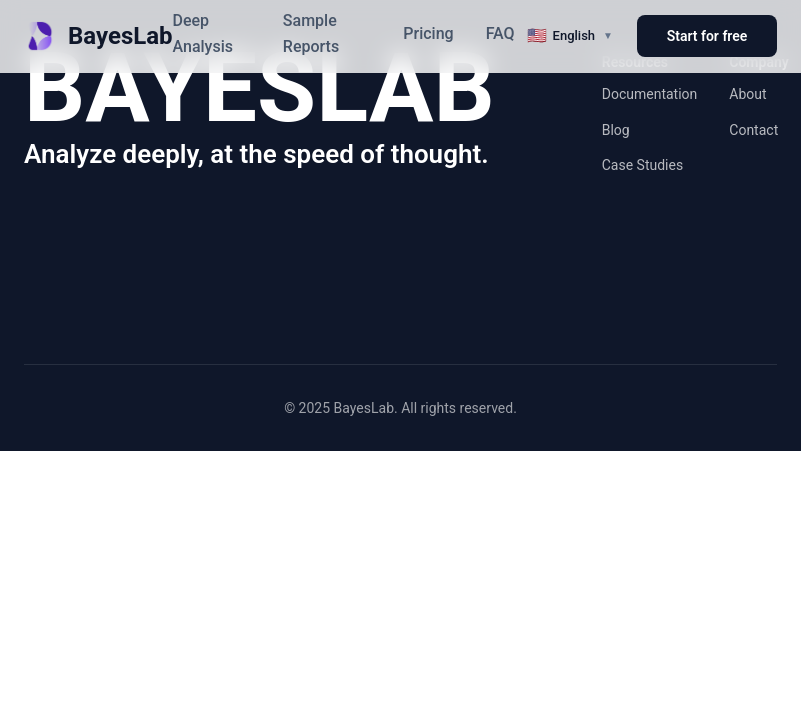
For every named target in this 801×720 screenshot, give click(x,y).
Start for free (707, 36)
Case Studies (642, 165)
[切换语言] (570, 35)
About (747, 94)
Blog (616, 130)
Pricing (428, 33)
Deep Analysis (203, 33)
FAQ (500, 33)
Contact (753, 130)
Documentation (650, 94)
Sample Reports (311, 33)
